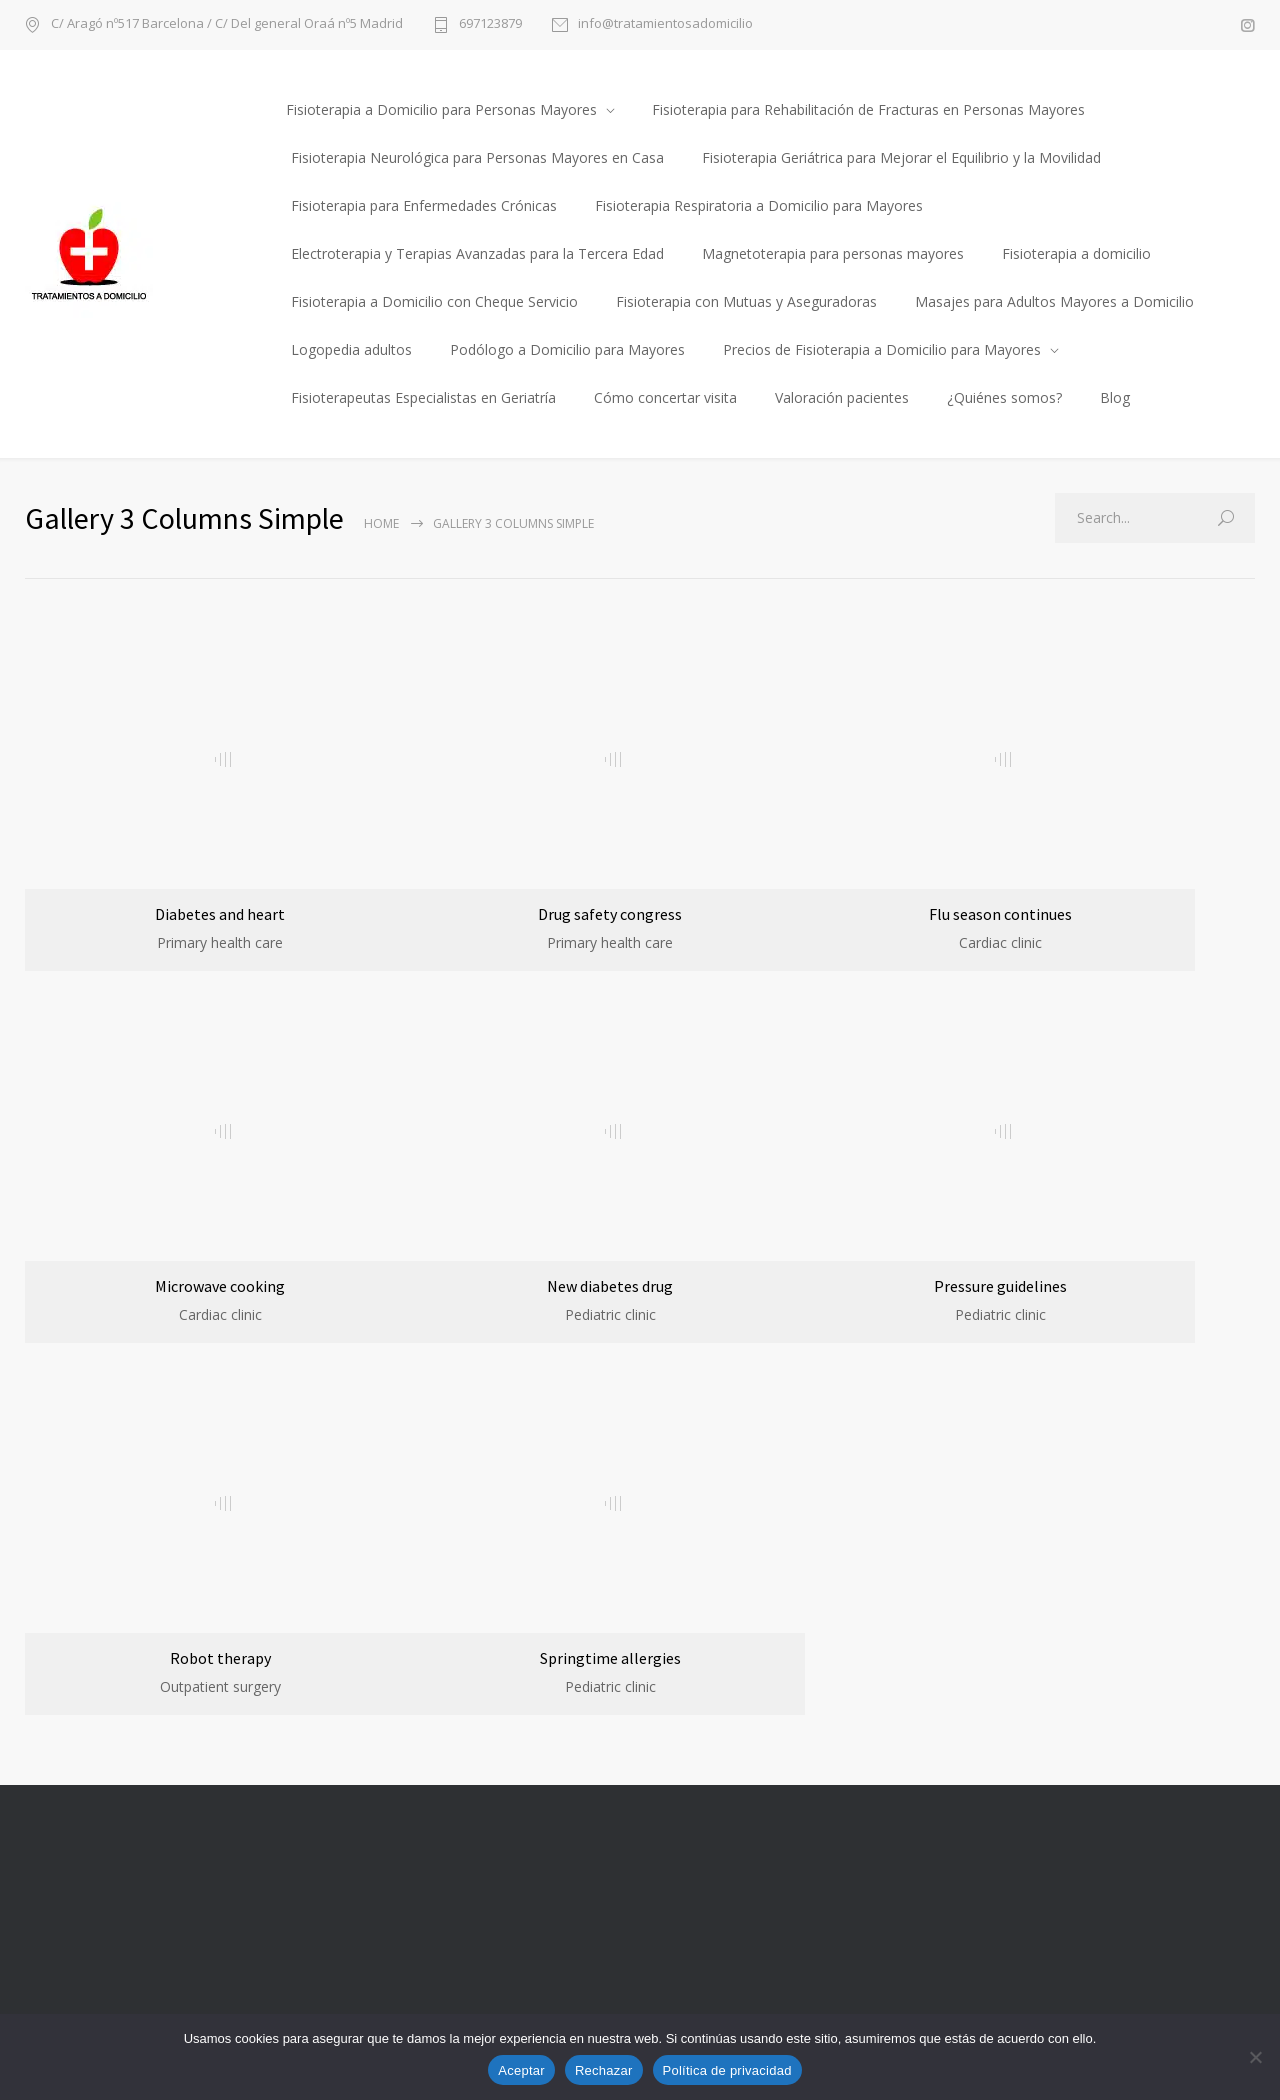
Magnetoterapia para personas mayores (833, 253)
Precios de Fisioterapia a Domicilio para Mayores (882, 349)
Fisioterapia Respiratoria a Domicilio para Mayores (759, 205)
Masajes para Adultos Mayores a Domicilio (1054, 301)
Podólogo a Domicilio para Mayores (567, 349)
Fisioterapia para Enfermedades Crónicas (424, 205)
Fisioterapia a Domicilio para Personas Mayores (441, 109)
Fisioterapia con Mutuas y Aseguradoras (746, 301)
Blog (1115, 397)
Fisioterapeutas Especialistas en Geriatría (423, 397)
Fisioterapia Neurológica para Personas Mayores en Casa (477, 157)
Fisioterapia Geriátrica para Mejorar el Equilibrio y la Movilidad (901, 157)
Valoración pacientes (842, 397)
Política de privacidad (727, 2070)
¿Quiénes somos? (1004, 397)
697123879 (490, 24)
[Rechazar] (1255, 2057)
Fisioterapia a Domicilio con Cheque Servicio (434, 301)
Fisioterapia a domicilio (1076, 253)
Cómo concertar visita (665, 397)
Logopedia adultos (351, 349)
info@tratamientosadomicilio (665, 24)
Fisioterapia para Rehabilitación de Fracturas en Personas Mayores (868, 109)
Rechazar (604, 2070)
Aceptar (521, 2070)
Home (381, 523)
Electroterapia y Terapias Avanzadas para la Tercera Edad (477, 253)
